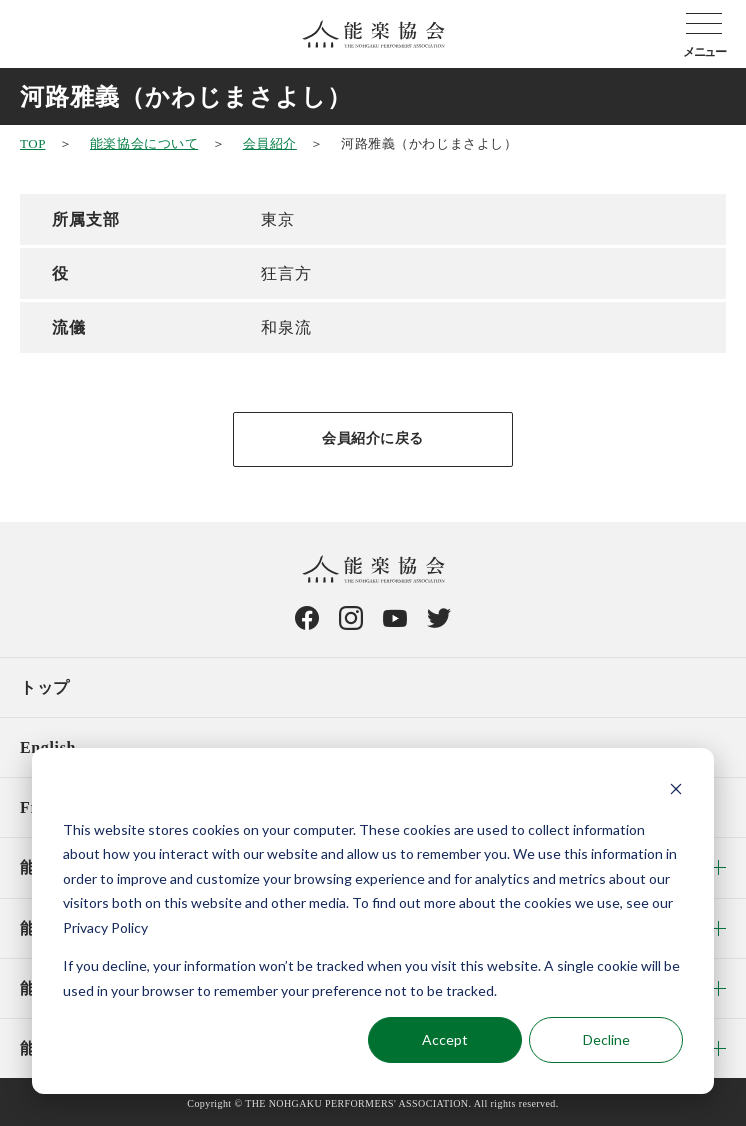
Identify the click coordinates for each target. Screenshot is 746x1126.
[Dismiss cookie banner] (676, 791)
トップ (45, 687)
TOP (32, 143)
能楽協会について (144, 143)
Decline (606, 1039)
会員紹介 (270, 143)
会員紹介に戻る (373, 438)
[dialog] (373, 921)
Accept (445, 1039)
